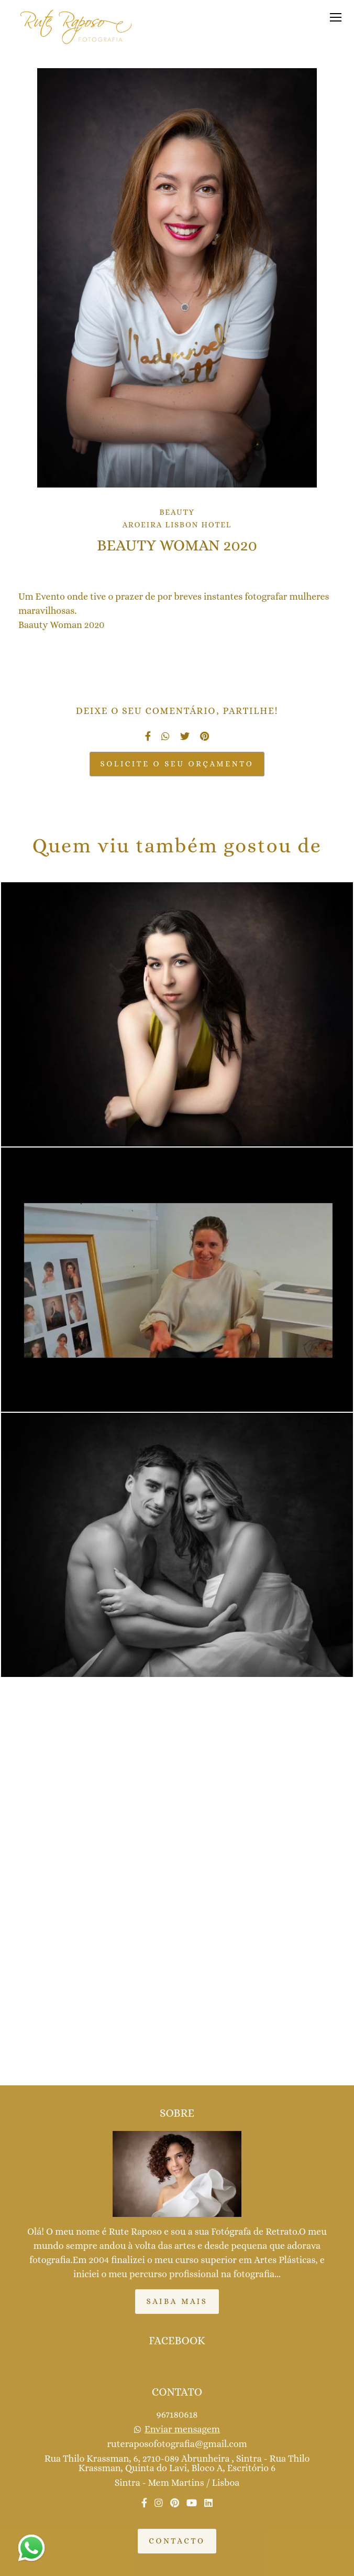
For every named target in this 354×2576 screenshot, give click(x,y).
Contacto (177, 2541)
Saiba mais (176, 2301)
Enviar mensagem (182, 2429)
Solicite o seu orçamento (177, 764)
